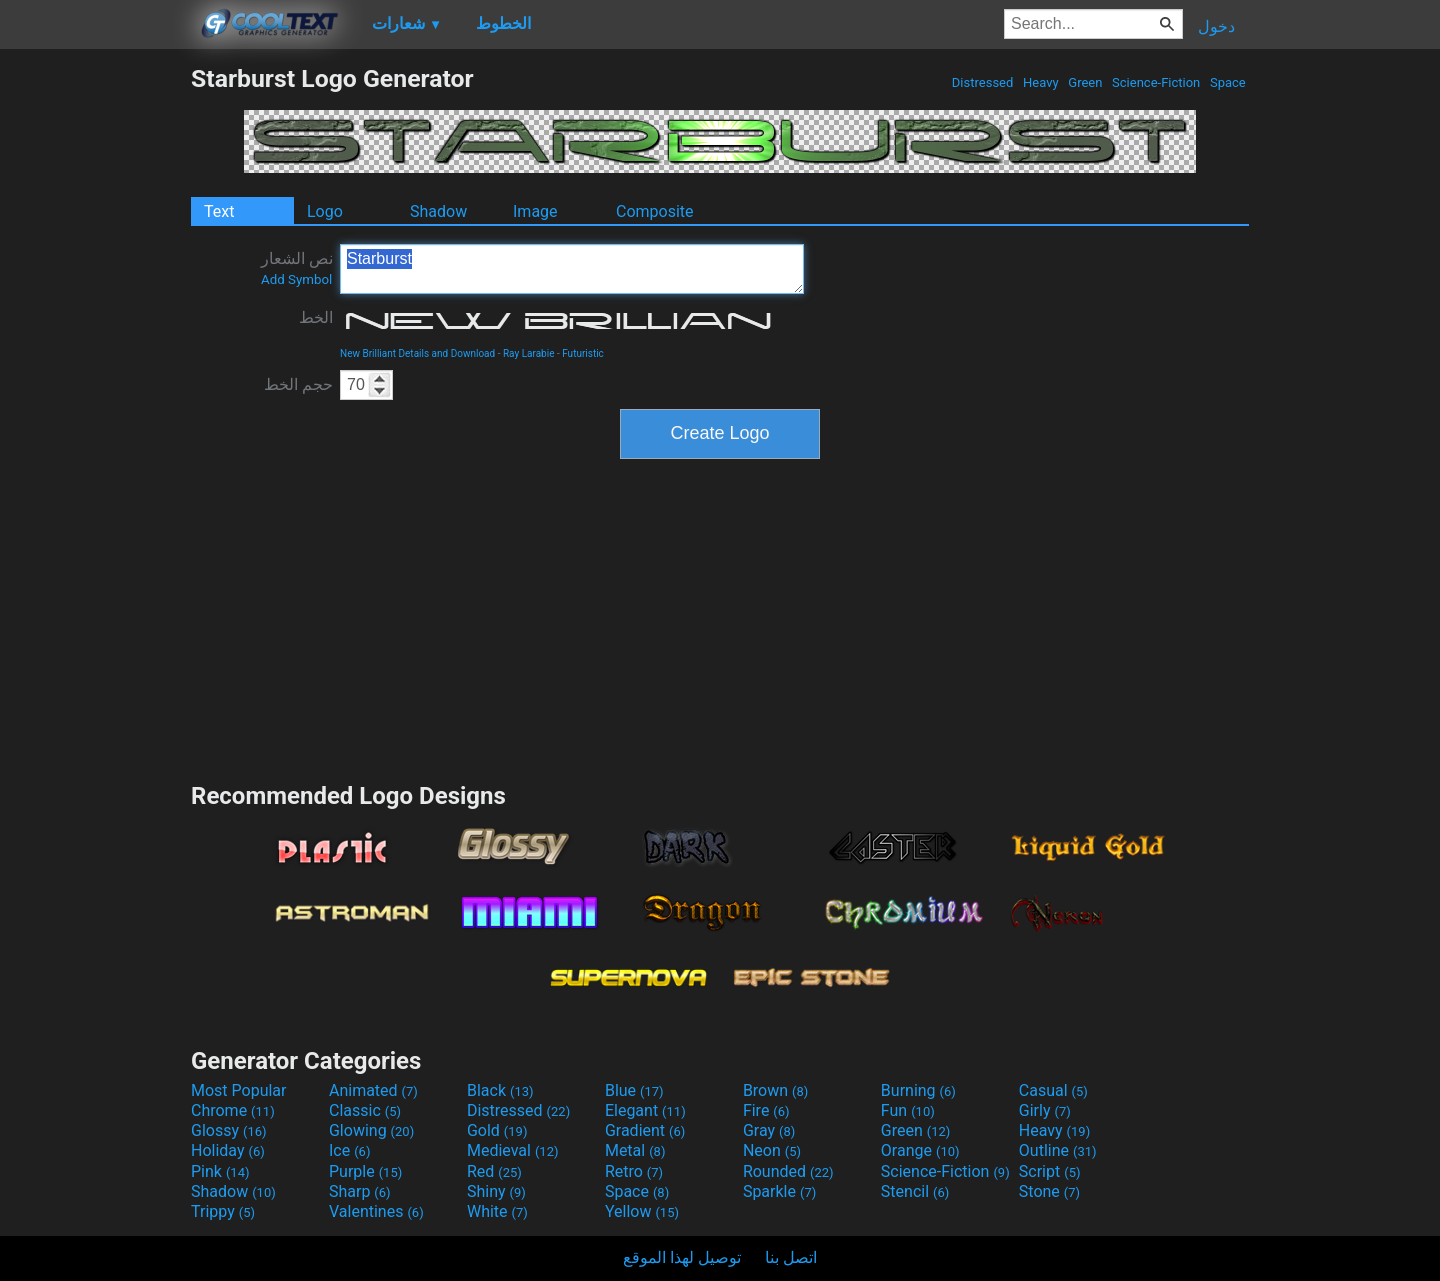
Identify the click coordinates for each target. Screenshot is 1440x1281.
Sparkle (779, 1191)
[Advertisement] (95, 364)
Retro (634, 1171)
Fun (908, 1110)
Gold (497, 1130)
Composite (655, 211)
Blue (634, 1090)
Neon (772, 1150)
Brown (775, 1090)
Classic (365, 1110)
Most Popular (239, 1090)
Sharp (360, 1191)
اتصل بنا (791, 1257)
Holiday (228, 1150)
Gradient (645, 1130)
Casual (1053, 1090)
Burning (918, 1090)
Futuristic (583, 353)
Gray (769, 1130)
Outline (1058, 1150)
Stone (1049, 1191)
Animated (373, 1090)
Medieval (513, 1150)
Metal (635, 1150)
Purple (365, 1171)
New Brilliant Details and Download (417, 353)
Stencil (915, 1191)
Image (535, 211)
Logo (325, 211)
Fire (766, 1110)
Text (219, 211)
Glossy (229, 1130)
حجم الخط (298, 384)
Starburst (572, 269)
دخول (1216, 26)
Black (500, 1090)
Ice (349, 1150)
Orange (920, 1150)
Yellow (642, 1211)
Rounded (788, 1171)
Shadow (438, 211)
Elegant (645, 1110)
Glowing (371, 1130)
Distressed (983, 82)
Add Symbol (296, 279)
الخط (316, 317)
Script (1050, 1171)
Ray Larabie (529, 353)
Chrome (233, 1110)
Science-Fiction (1156, 82)
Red (494, 1171)
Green (1085, 82)
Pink (220, 1171)
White (497, 1211)
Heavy (1041, 82)
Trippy (223, 1211)
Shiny (496, 1191)
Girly (1045, 1110)
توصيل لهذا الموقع (682, 1257)
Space (1228, 82)
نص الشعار (297, 268)
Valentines (376, 1211)
